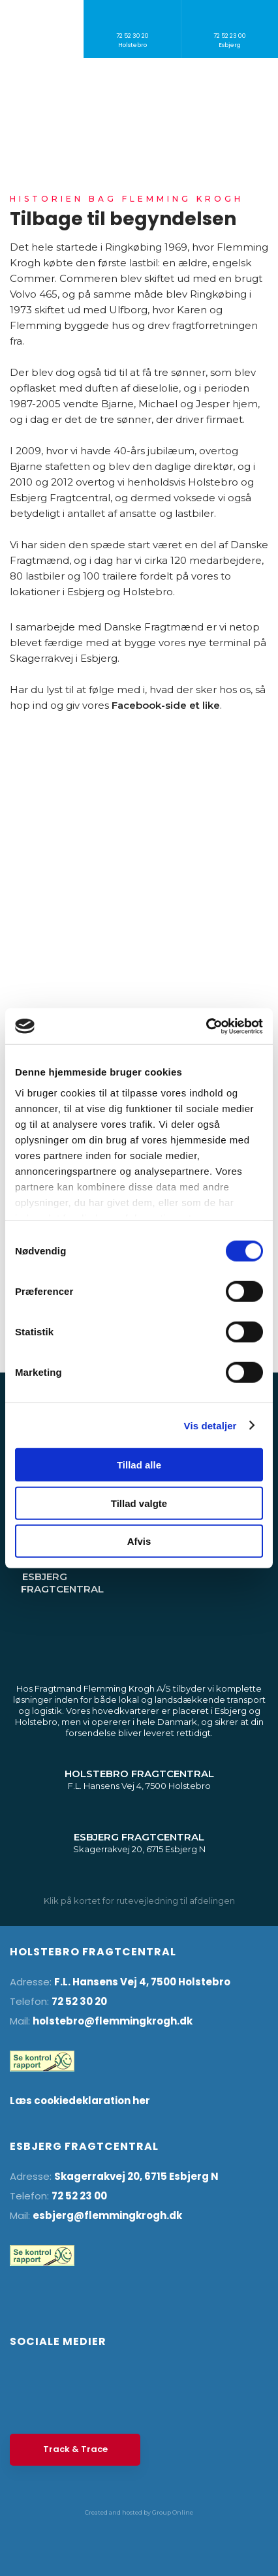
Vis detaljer (210, 1425)
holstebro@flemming (89, 2021)
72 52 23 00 (79, 2196)
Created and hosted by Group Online (139, 2512)
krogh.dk (169, 2021)
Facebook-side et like (166, 705)
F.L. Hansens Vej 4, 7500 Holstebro (142, 1982)
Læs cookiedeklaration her (80, 2100)
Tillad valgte (139, 1502)
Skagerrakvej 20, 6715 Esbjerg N (136, 2176)
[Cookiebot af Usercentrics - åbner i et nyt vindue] (206, 1025)
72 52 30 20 (79, 2001)
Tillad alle (139, 1464)
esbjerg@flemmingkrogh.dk (107, 2215)
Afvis (139, 1541)
